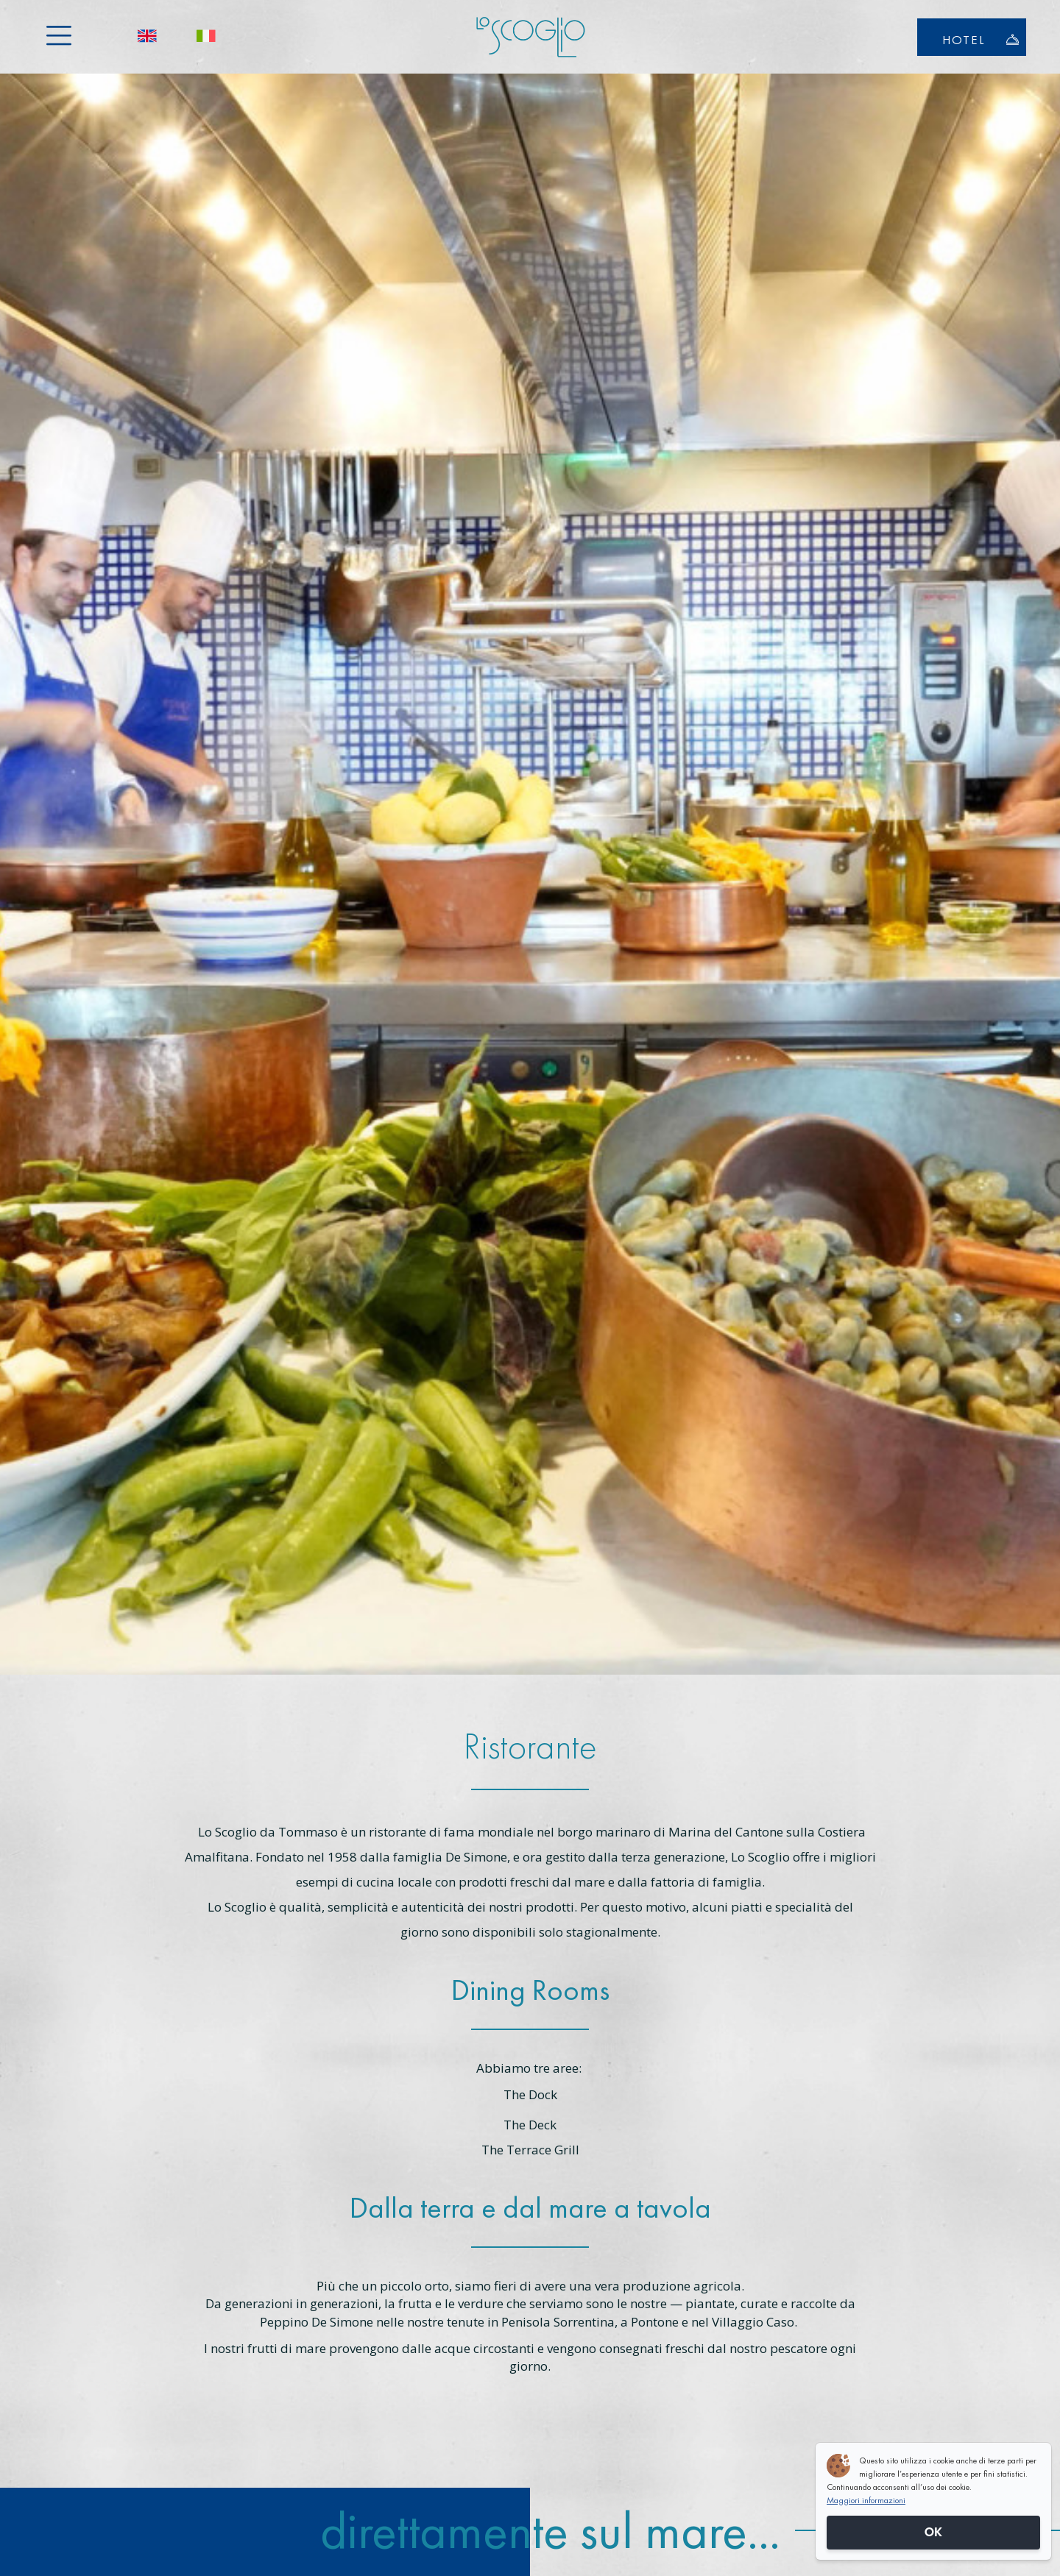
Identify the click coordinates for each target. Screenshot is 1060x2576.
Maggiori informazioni (866, 2500)
